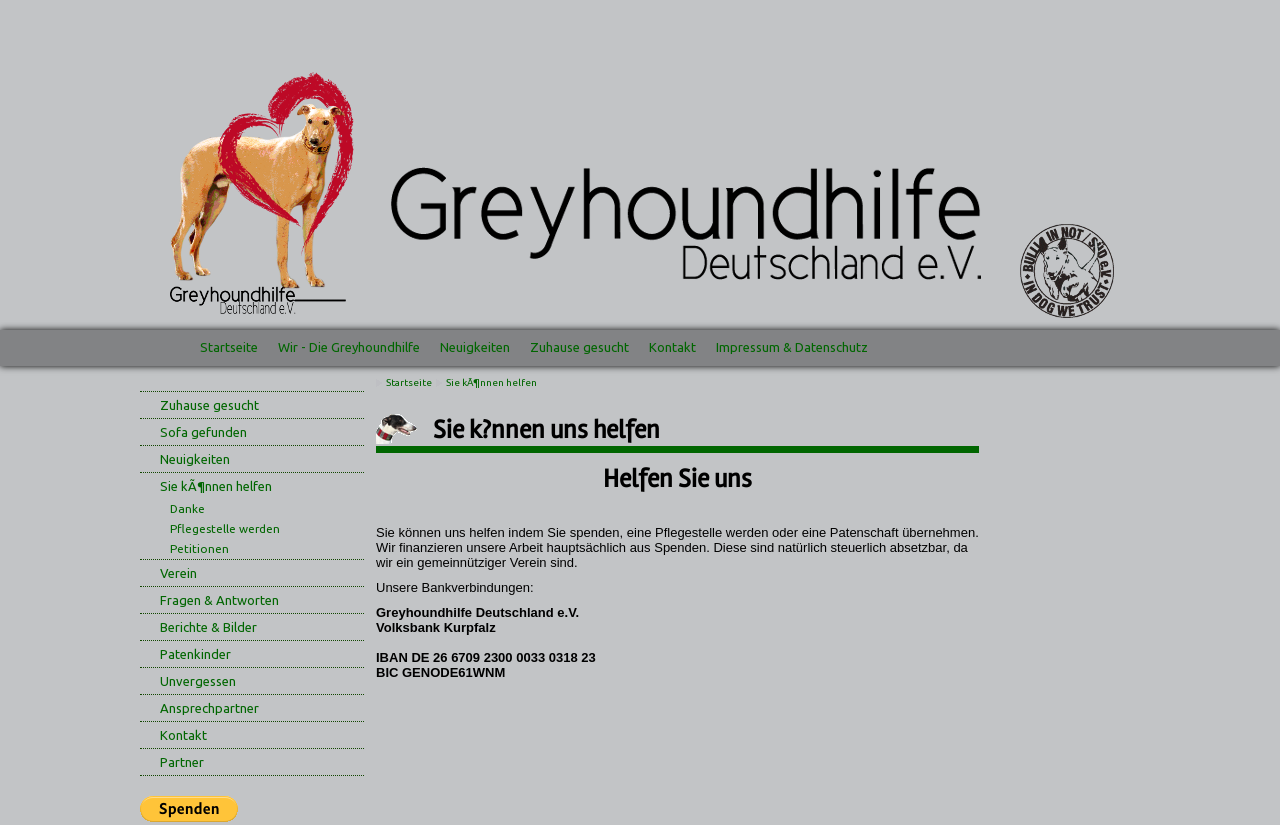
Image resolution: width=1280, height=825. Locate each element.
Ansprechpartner (209, 708)
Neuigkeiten (475, 347)
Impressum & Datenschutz (792, 347)
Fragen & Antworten (219, 600)
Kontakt (672, 347)
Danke (187, 508)
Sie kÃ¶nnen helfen (216, 486)
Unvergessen (198, 681)
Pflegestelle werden (225, 528)
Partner (182, 762)
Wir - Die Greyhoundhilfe (349, 347)
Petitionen (199, 548)
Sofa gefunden (203, 432)
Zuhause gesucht (579, 347)
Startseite (229, 347)
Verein (178, 573)
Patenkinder (195, 654)
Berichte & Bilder (208, 627)
